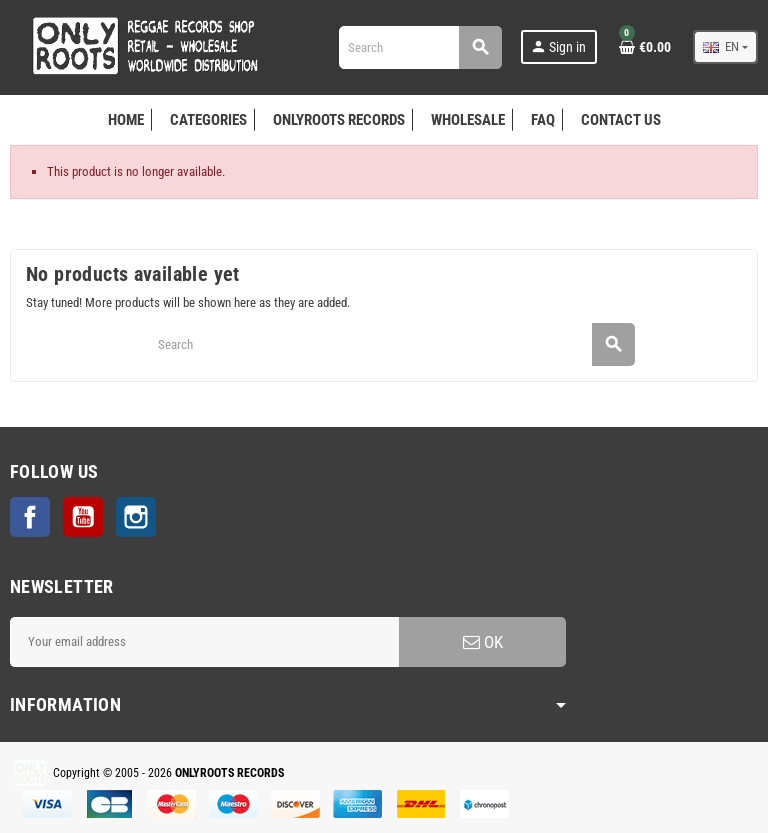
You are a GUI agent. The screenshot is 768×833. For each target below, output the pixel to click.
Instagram (136, 517)
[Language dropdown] (725, 47)
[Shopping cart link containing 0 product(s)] (645, 47)
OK (483, 642)
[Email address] (204, 642)
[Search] (420, 47)
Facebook (30, 517)
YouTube (83, 517)
